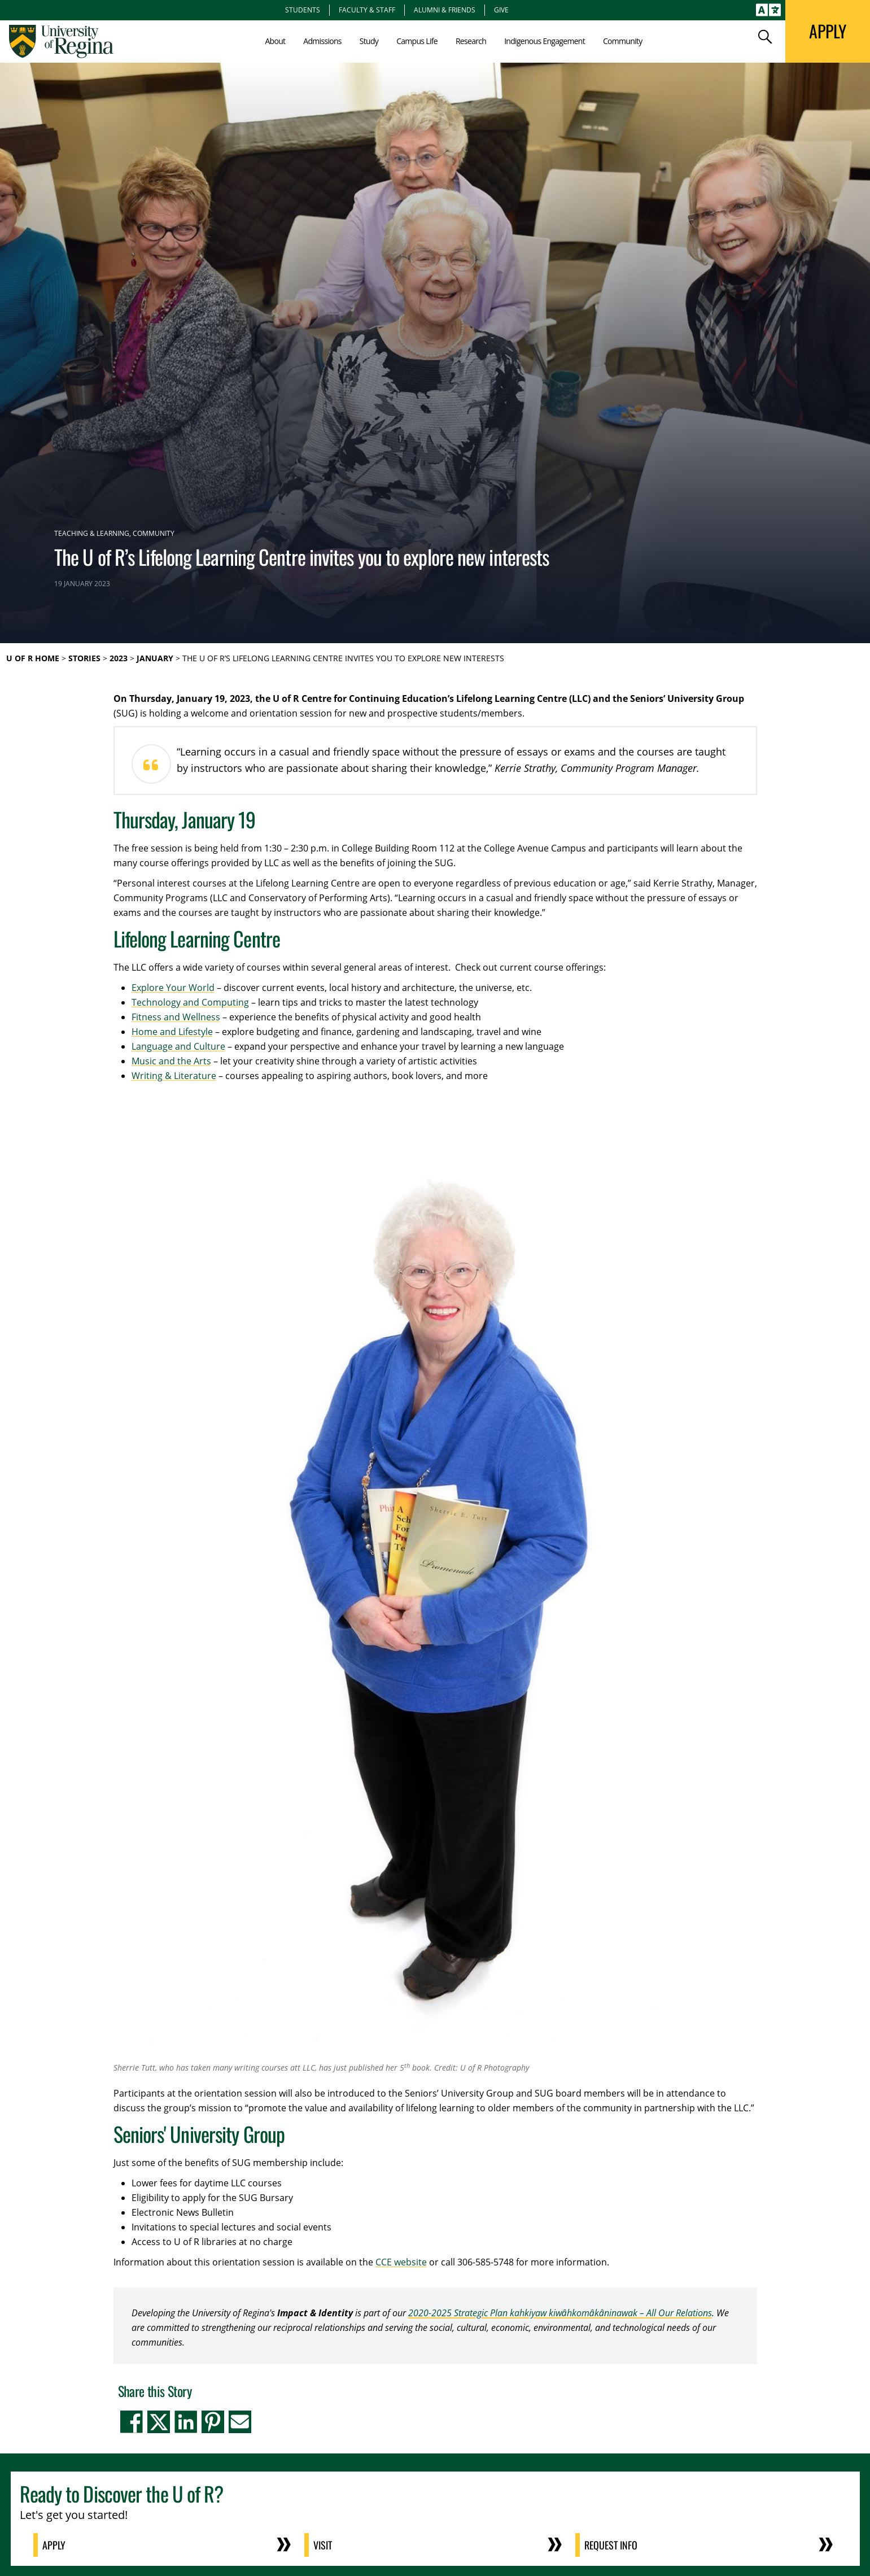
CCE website (401, 2262)
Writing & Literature (174, 1075)
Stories (84, 658)
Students (302, 9)
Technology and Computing (190, 1002)
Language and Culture (178, 1046)
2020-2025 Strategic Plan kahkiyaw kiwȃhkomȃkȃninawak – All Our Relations (560, 2313)
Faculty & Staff (367, 9)
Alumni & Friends (444, 9)
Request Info (610, 2545)
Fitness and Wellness (176, 1017)
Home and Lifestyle (172, 1031)
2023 (119, 658)
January (155, 658)
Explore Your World (173, 987)
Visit (322, 2545)
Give (501, 9)
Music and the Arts (171, 1061)
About (275, 41)
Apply (53, 2545)
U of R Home (32, 658)
